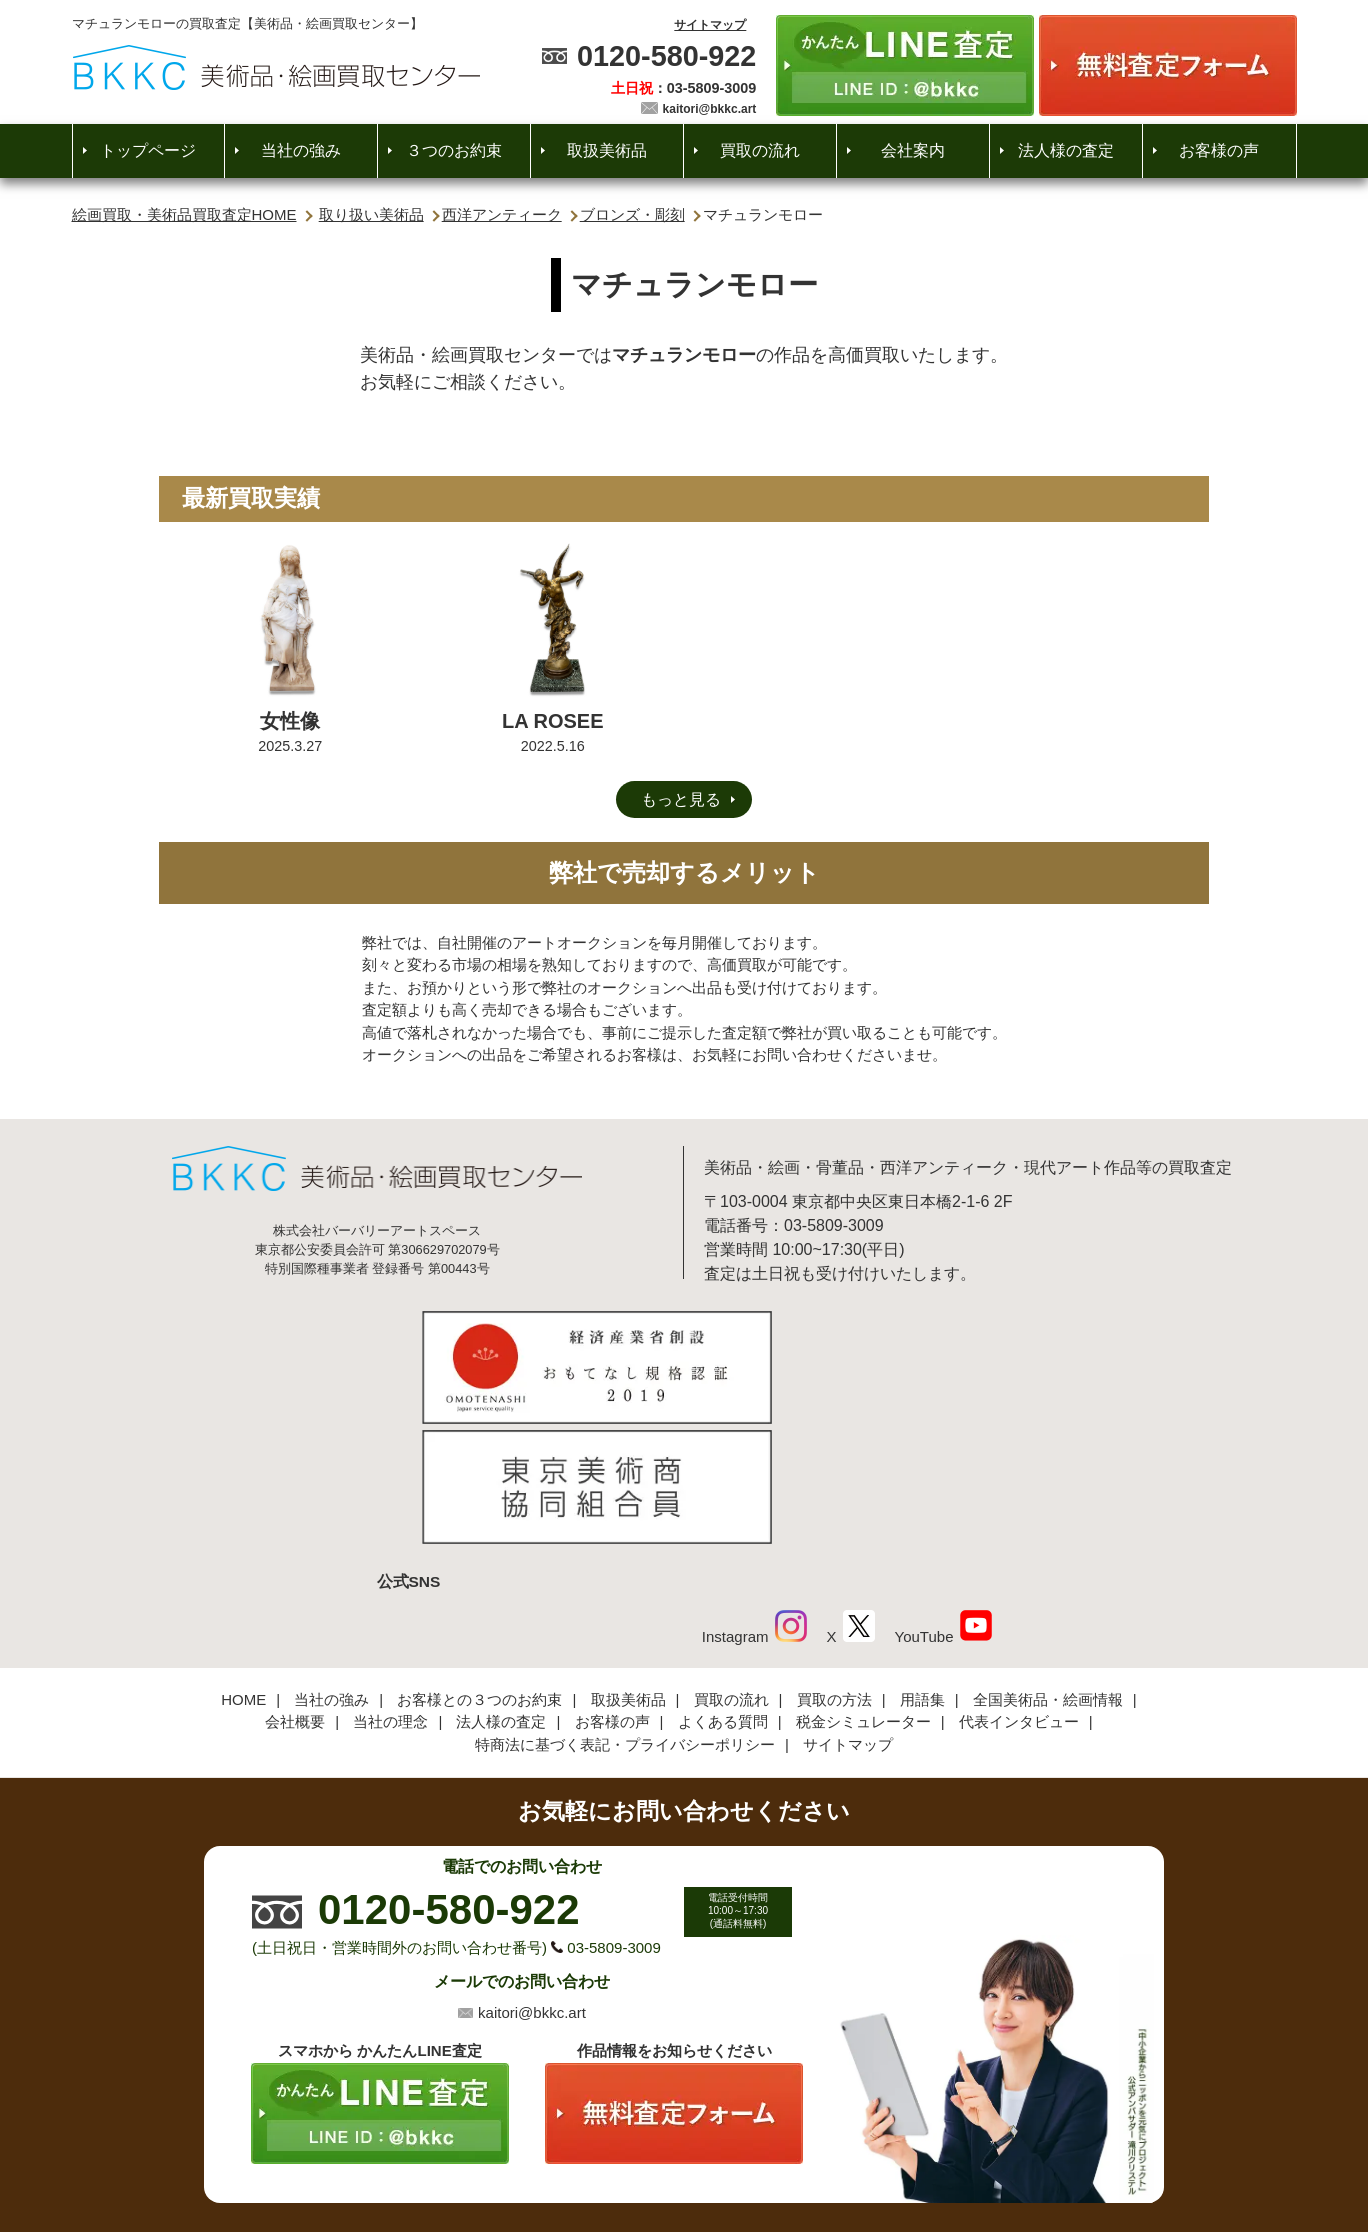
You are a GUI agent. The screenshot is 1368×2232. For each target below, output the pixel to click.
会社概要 (295, 1585)
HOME (243, 1563)
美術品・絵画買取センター (650, 2156)
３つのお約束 (454, 150)
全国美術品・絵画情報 (1048, 1563)
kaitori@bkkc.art (710, 109)
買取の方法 (834, 1563)
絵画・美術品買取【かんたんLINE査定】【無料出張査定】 (276, 67)
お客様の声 (1219, 150)
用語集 (922, 1563)
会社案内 (913, 150)
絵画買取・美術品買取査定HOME (184, 214)
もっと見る (681, 799)
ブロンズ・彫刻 (632, 214)
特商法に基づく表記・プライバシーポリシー (625, 1608)
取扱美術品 (607, 150)
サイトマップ (710, 25)
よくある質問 (723, 1585)
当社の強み (301, 150)
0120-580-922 (666, 56)
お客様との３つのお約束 (479, 1563)
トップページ (148, 150)
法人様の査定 (1066, 150)
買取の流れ (760, 150)
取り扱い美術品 (371, 214)
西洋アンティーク (502, 214)
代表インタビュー (1019, 1585)
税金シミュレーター (863, 1585)
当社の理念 (390, 1585)
